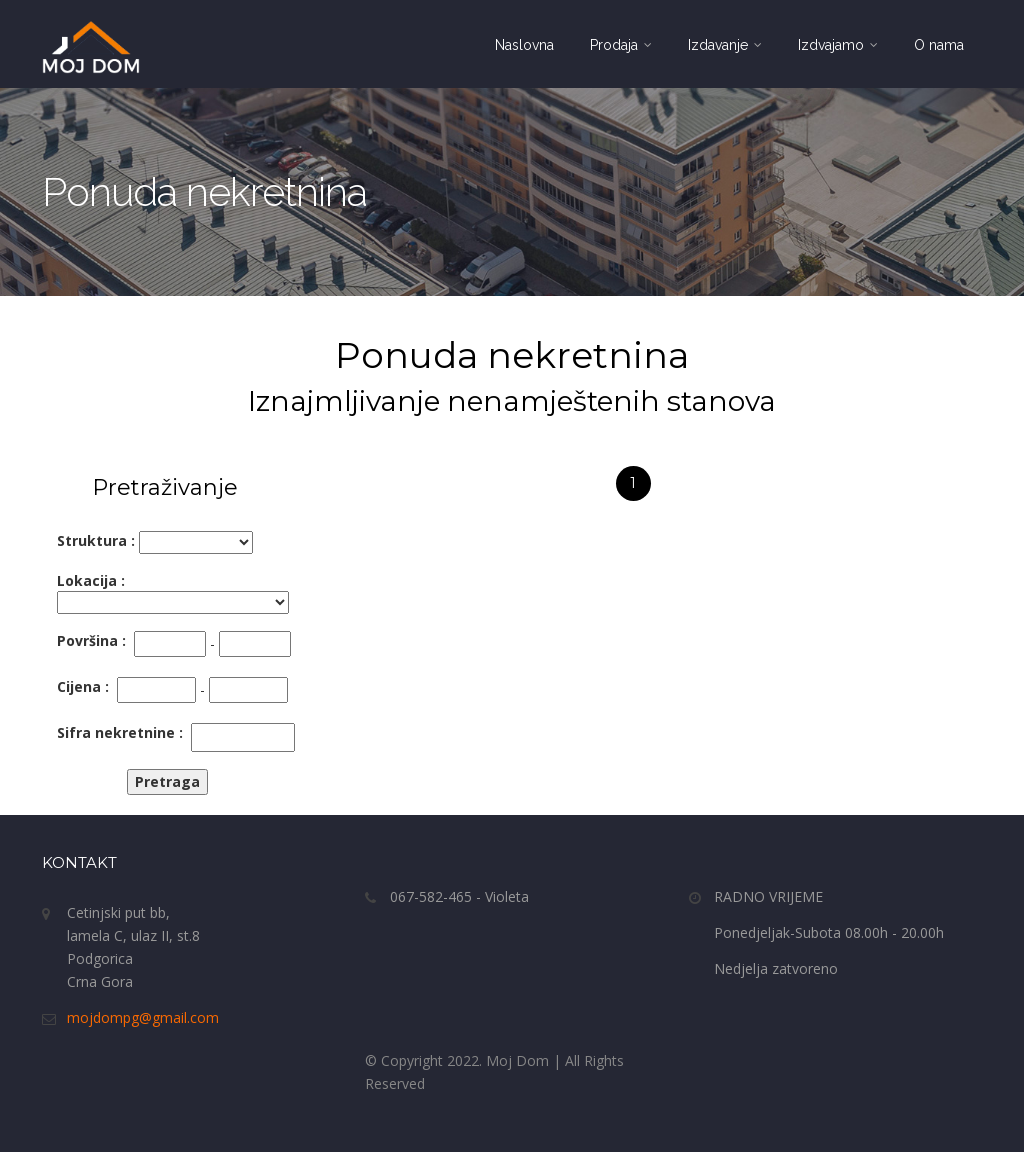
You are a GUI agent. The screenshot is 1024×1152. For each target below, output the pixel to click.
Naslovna (524, 45)
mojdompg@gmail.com (143, 1017)
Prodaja (621, 45)
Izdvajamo (838, 45)
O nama (939, 45)
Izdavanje (725, 45)
